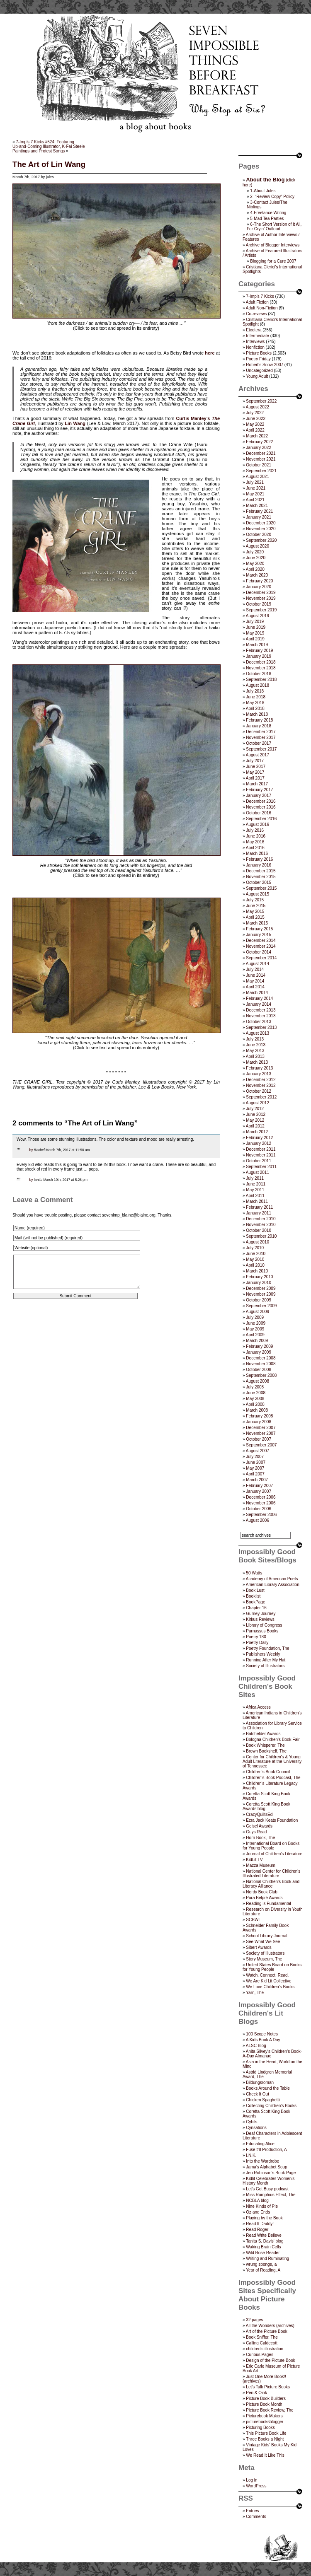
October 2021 (258, 465)
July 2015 (255, 900)
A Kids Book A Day (263, 2040)
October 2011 (258, 1161)
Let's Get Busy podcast (267, 2189)
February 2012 (259, 1137)
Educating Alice (260, 2143)
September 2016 (261, 818)
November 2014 (260, 946)
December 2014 (260, 940)
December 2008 (260, 1358)
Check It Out (257, 2094)
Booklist (253, 1596)
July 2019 (255, 621)
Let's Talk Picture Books (268, 2387)
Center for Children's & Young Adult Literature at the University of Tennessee (272, 1761)
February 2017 (259, 789)
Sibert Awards (259, 1947)
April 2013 (255, 1056)
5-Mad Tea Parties (267, 218)
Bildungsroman (260, 2082)
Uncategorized (259, 370)
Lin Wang (75, 423)
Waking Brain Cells (263, 2247)
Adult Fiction (257, 302)
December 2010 (260, 1219)
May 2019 (255, 633)
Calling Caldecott (261, 2343)
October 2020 (258, 534)
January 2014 (258, 1004)
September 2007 (261, 1445)
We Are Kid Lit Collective (268, 1981)
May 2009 (255, 1329)
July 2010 (255, 1248)
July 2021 (255, 482)
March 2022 (257, 436)
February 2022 (259, 441)
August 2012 (257, 1103)
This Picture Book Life (266, 2433)
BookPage (255, 1602)
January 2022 (258, 447)
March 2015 (257, 923)
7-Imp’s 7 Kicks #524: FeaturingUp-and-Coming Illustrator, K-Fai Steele (48, 144)
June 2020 (255, 557)
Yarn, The (255, 1992)
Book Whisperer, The (265, 1745)
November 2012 (260, 1085)
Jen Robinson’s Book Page (271, 2172)
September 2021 (261, 470)
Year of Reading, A (263, 2270)
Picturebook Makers (264, 2416)
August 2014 (257, 963)
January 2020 (258, 586)
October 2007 (258, 1439)
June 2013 (255, 1045)
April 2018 (255, 708)
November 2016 (260, 807)
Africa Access (258, 1707)
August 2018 (257, 685)
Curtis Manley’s (193, 418)
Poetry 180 (256, 1636)
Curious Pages (259, 2354)
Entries (252, 2510)
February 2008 (259, 1416)
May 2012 (255, 1120)
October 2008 (258, 1369)
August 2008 (257, 1381)
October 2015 (258, 882)
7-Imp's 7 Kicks (260, 296)
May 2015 (255, 911)
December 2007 (260, 1427)
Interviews (255, 341)
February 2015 (259, 929)
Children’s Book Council (268, 1772)
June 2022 (255, 418)
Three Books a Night (265, 2439)
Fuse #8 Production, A (266, 2149)
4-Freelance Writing (268, 212)
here (209, 352)
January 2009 (258, 1352)
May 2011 (255, 1190)
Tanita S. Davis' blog (264, 2241)
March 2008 (257, 1410)
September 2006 (261, 1514)
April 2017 (255, 778)
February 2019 (259, 650)
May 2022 (255, 424)
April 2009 (255, 1335)
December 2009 (260, 1288)
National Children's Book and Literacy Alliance (271, 1883)
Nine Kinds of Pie (262, 2206)
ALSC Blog (256, 2045)
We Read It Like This (265, 2455)
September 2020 (261, 540)
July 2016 (255, 830)
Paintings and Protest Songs (38, 151)
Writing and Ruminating (267, 2258)
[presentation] (75, 1331)
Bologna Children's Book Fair (272, 1739)
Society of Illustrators (265, 1665)
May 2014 (255, 981)
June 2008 (255, 1393)
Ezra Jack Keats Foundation (272, 1820)
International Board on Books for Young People (271, 1845)
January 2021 (258, 517)
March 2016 (257, 853)
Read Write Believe (263, 2235)
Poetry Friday (258, 359)
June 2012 (255, 1114)
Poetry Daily (257, 1642)
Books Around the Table (267, 2088)
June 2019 (255, 627)
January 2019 (258, 656)
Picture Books (259, 353)
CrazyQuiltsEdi (259, 1814)
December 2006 (260, 1497)
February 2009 (259, 1346)
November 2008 (260, 1364)
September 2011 (261, 1166)
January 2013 (258, 1074)
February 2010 (259, 1277)
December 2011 (260, 1149)
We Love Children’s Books (270, 1987)
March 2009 (257, 1340)
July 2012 (255, 1108)
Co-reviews (256, 313)
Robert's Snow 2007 (264, 364)
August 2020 (257, 546)
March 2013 (257, 1062)
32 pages (254, 2320)
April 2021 (255, 499)
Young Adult (257, 376)
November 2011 (260, 1155)
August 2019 (257, 615)
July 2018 (255, 691)
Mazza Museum (260, 1865)
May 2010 (255, 1259)
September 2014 (261, 958)
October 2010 (258, 1230)
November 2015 (260, 876)
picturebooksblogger (264, 2421)
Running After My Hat (265, 1660)
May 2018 (255, 702)
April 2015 (255, 917)
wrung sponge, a (261, 2264)
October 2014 (258, 952)
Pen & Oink (256, 2392)
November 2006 (260, 1503)
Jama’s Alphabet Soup (266, 2167)
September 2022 (261, 401)
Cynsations (256, 2127)
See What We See (263, 1941)
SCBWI (253, 1919)
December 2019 (260, 592)
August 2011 (257, 1172)
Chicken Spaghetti (262, 2100)
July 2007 (255, 1456)
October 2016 (258, 813)
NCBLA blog (257, 2200)
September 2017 (261, 749)
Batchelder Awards (263, 1733)
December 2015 (260, 871)
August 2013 (257, 1033)
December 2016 (260, 801)
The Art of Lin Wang (48, 164)
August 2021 (257, 476)
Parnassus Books (262, 1631)
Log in (251, 2480)
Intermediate (257, 335)
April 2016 (255, 847)
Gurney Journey (260, 1613)
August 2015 (257, 894)
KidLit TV (254, 1859)
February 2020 (259, 581)
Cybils (251, 2122)
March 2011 (257, 1201)
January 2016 (258, 865)
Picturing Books (260, 2427)
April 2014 (255, 987)
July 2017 (255, 760)
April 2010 (255, 1265)
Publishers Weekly (263, 1654)
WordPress (256, 2486)
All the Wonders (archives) (270, 2325)
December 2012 (260, 1079)
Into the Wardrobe (262, 2161)
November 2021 (260, 459)
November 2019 (260, 598)
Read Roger (257, 2229)
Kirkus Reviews (260, 1619)
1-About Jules (262, 190)
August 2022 (257, 407)
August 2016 (257, 824)
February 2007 (259, 1485)
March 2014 (257, 992)
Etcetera (253, 330)
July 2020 (255, 552)
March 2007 (257, 1480)
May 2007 (255, 1468)
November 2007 (260, 1433)
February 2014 (259, 998)
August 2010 (257, 1242)
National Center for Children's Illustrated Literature (271, 1873)
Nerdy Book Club (261, 1892)
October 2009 (258, 1300)
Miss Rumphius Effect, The (270, 2194)
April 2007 (255, 1474)
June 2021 (255, 488)
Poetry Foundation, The (267, 1648)
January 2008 (258, 1422)
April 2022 (255, 430)
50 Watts (254, 1573)
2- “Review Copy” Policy (272, 196)
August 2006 (257, 1520)
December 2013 (260, 1010)
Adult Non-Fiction (262, 308)
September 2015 (261, 888)
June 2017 (255, 766)
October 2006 (258, 1508)
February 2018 (259, 720)
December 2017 (260, 731)
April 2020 (255, 569)
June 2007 (255, 1462)
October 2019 (258, 604)
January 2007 (258, 1491)
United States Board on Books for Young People (272, 1967)
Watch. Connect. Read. (267, 1975)
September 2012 (261, 1097)
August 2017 (257, 755)
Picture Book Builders (266, 2398)
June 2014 (255, 975)
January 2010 (258, 1282)
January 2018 (258, 726)
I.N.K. (251, 2155)
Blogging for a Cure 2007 (273, 261)
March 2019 (257, 644)
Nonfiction (255, 347)
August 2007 (257, 1451)
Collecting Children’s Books (271, 2105)
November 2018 (260, 668)
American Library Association (272, 1584)
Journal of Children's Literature (274, 1854)
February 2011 (259, 1207)
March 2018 (257, 714)
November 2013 (260, 1016)
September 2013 (261, 1027)
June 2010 (255, 1253)
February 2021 (259, 511)
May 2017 (255, 772)
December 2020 (260, 523)
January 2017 (258, 795)
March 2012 (257, 1132)
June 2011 (255, 1184)
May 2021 (255, 494)
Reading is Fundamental (268, 1903)
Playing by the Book (264, 2218)
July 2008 (255, 1387)
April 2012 (255, 1126)
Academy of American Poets (272, 1579)
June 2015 (255, 905)
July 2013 (255, 1039)
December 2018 (260, 662)
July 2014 (255, 969)
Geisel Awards (259, 1826)
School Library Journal (266, 1936)
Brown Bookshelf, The (266, 1751)
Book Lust (255, 1590)
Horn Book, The (260, 1837)
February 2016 (259, 859)
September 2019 (261, 610)
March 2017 (257, 784)
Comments (256, 2516)
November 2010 (260, 1224)
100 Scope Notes (262, 2034)
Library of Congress (264, 1625)
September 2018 (261, 679)
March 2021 (257, 505)
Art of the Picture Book (266, 2331)
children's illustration (264, 2349)
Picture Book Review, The (269, 2410)
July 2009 (255, 1317)
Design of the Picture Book (270, 2360)
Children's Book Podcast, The (273, 1777)
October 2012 (258, 1091)
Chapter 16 (256, 1607)
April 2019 (255, 639)
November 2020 (260, 528)
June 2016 (255, 836)
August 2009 (257, 1311)
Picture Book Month (264, 2404)
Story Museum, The (264, 1959)
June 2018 (255, 697)
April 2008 (255, 1404)
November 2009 (260, 1294)
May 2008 (255, 1398)
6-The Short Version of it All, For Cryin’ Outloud (274, 226)
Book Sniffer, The (261, 2337)
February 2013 (259, 1068)
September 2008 (261, 1375)
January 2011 (258, 1213)
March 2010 (257, 1271)
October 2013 (258, 1021)
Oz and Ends (258, 2212)
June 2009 (255, 1323)
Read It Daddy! (260, 2223)
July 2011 (255, 1178)
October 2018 (258, 673)
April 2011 (255, 1195)
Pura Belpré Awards (264, 1897)
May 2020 (255, 563)
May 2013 (255, 1050)
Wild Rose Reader (262, 2252)
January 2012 (258, 1143)
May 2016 (255, 842)
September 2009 (261, 1306)
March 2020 (257, 575)
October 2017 (258, 743)
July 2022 (255, 412)
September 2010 (261, 1236)
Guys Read (256, 1832)
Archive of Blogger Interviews (273, 245)
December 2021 (260, 453)
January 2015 (258, 934)
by (31, 1150)
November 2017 (260, 737)
